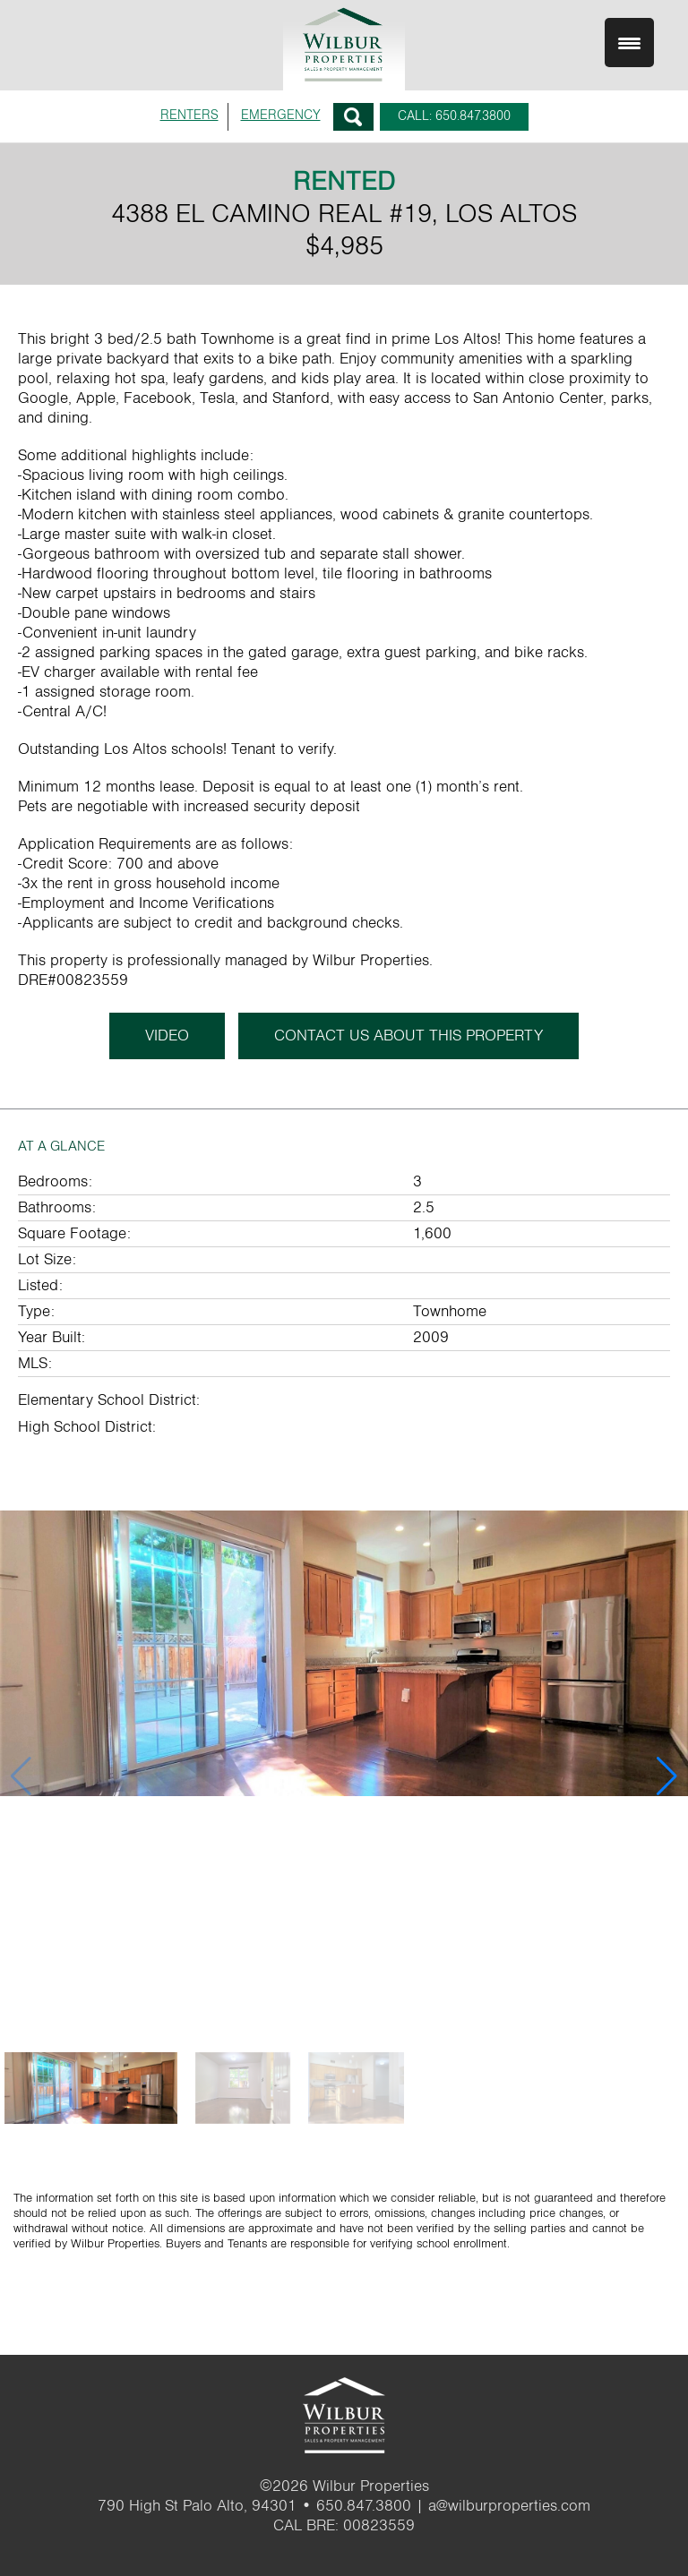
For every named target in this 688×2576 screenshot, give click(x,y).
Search (353, 117)
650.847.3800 (363, 2506)
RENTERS (189, 115)
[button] (667, 1776)
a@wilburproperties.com (509, 2506)
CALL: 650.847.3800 (454, 116)
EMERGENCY (281, 115)
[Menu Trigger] (629, 42)
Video (167, 1036)
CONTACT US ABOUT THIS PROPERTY (408, 1036)
